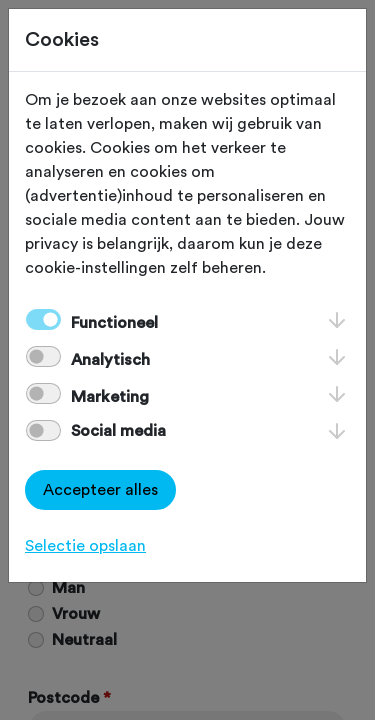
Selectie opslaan (85, 546)
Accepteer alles (100, 490)
